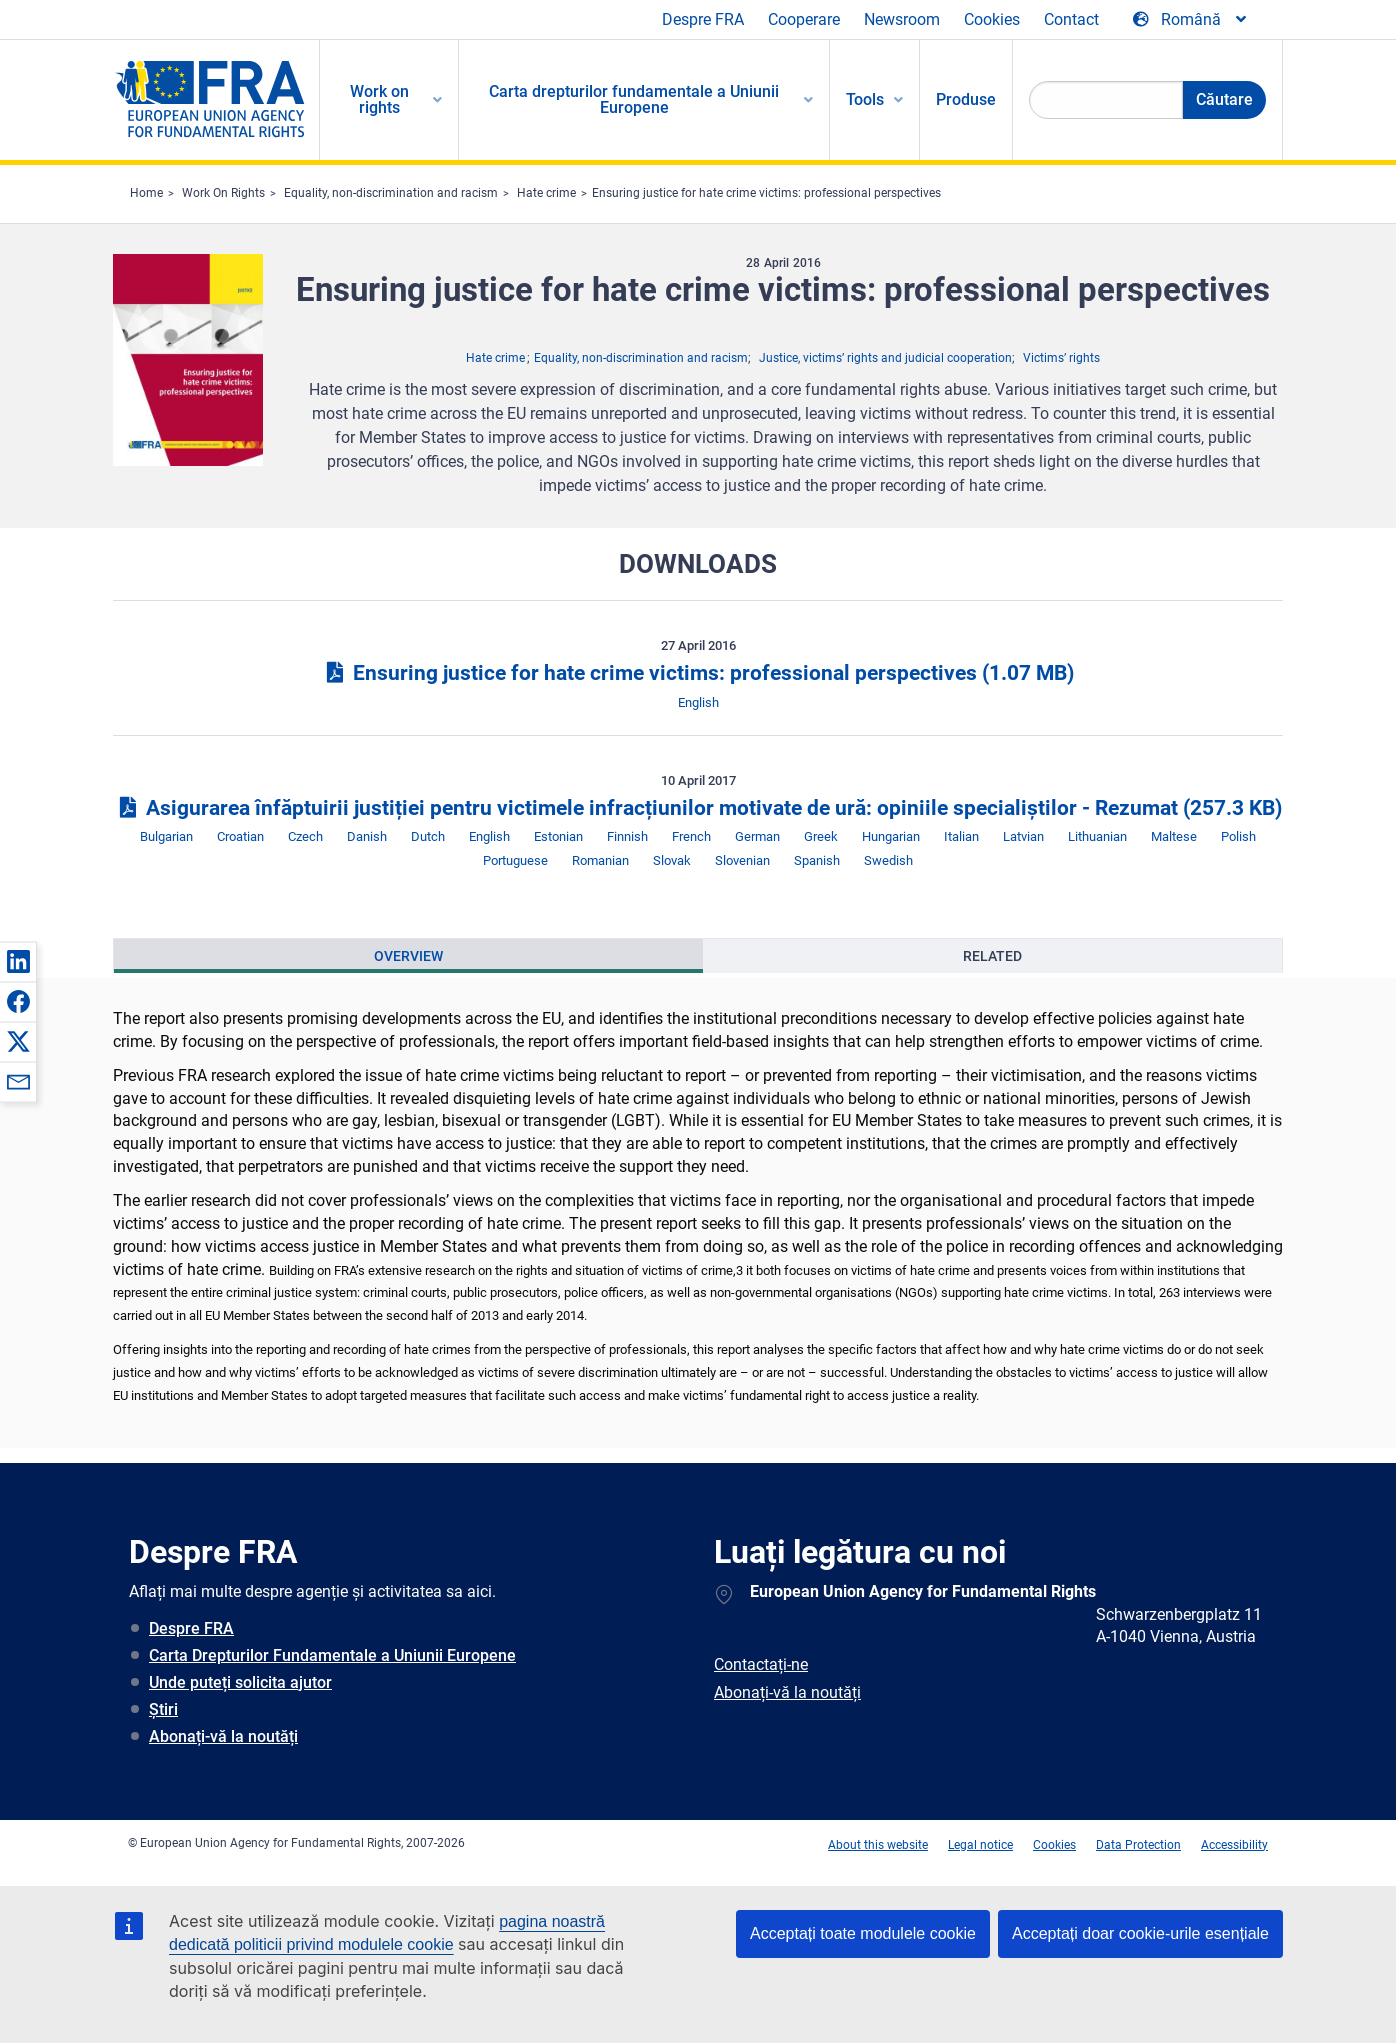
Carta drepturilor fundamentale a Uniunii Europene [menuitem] (634, 99)
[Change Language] (1191, 20)
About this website (878, 1845)
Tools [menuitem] (865, 99)
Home (146, 193)
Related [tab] (992, 956)
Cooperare (804, 19)
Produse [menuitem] (966, 99)
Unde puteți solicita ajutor (240, 1682)
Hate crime (546, 193)
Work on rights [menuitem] (379, 99)
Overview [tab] (408, 956)
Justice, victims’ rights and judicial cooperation (885, 358)
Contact (1071, 19)
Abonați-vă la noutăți (223, 1736)
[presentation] (408, 956)
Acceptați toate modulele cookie (863, 1933)
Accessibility (1234, 1845)
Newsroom (902, 19)
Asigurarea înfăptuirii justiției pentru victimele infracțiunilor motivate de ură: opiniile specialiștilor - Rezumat (697, 808)
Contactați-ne (761, 1664)
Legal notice (980, 1845)
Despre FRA (703, 19)
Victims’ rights (1061, 358)
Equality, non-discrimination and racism (391, 193)
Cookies (992, 19)
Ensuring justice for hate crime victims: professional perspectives (766, 193)
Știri (163, 1709)
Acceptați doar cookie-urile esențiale (1140, 1933)
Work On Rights (223, 193)
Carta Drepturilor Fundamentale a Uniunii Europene (332, 1655)
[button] (18, 961)
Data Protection (1138, 1845)
